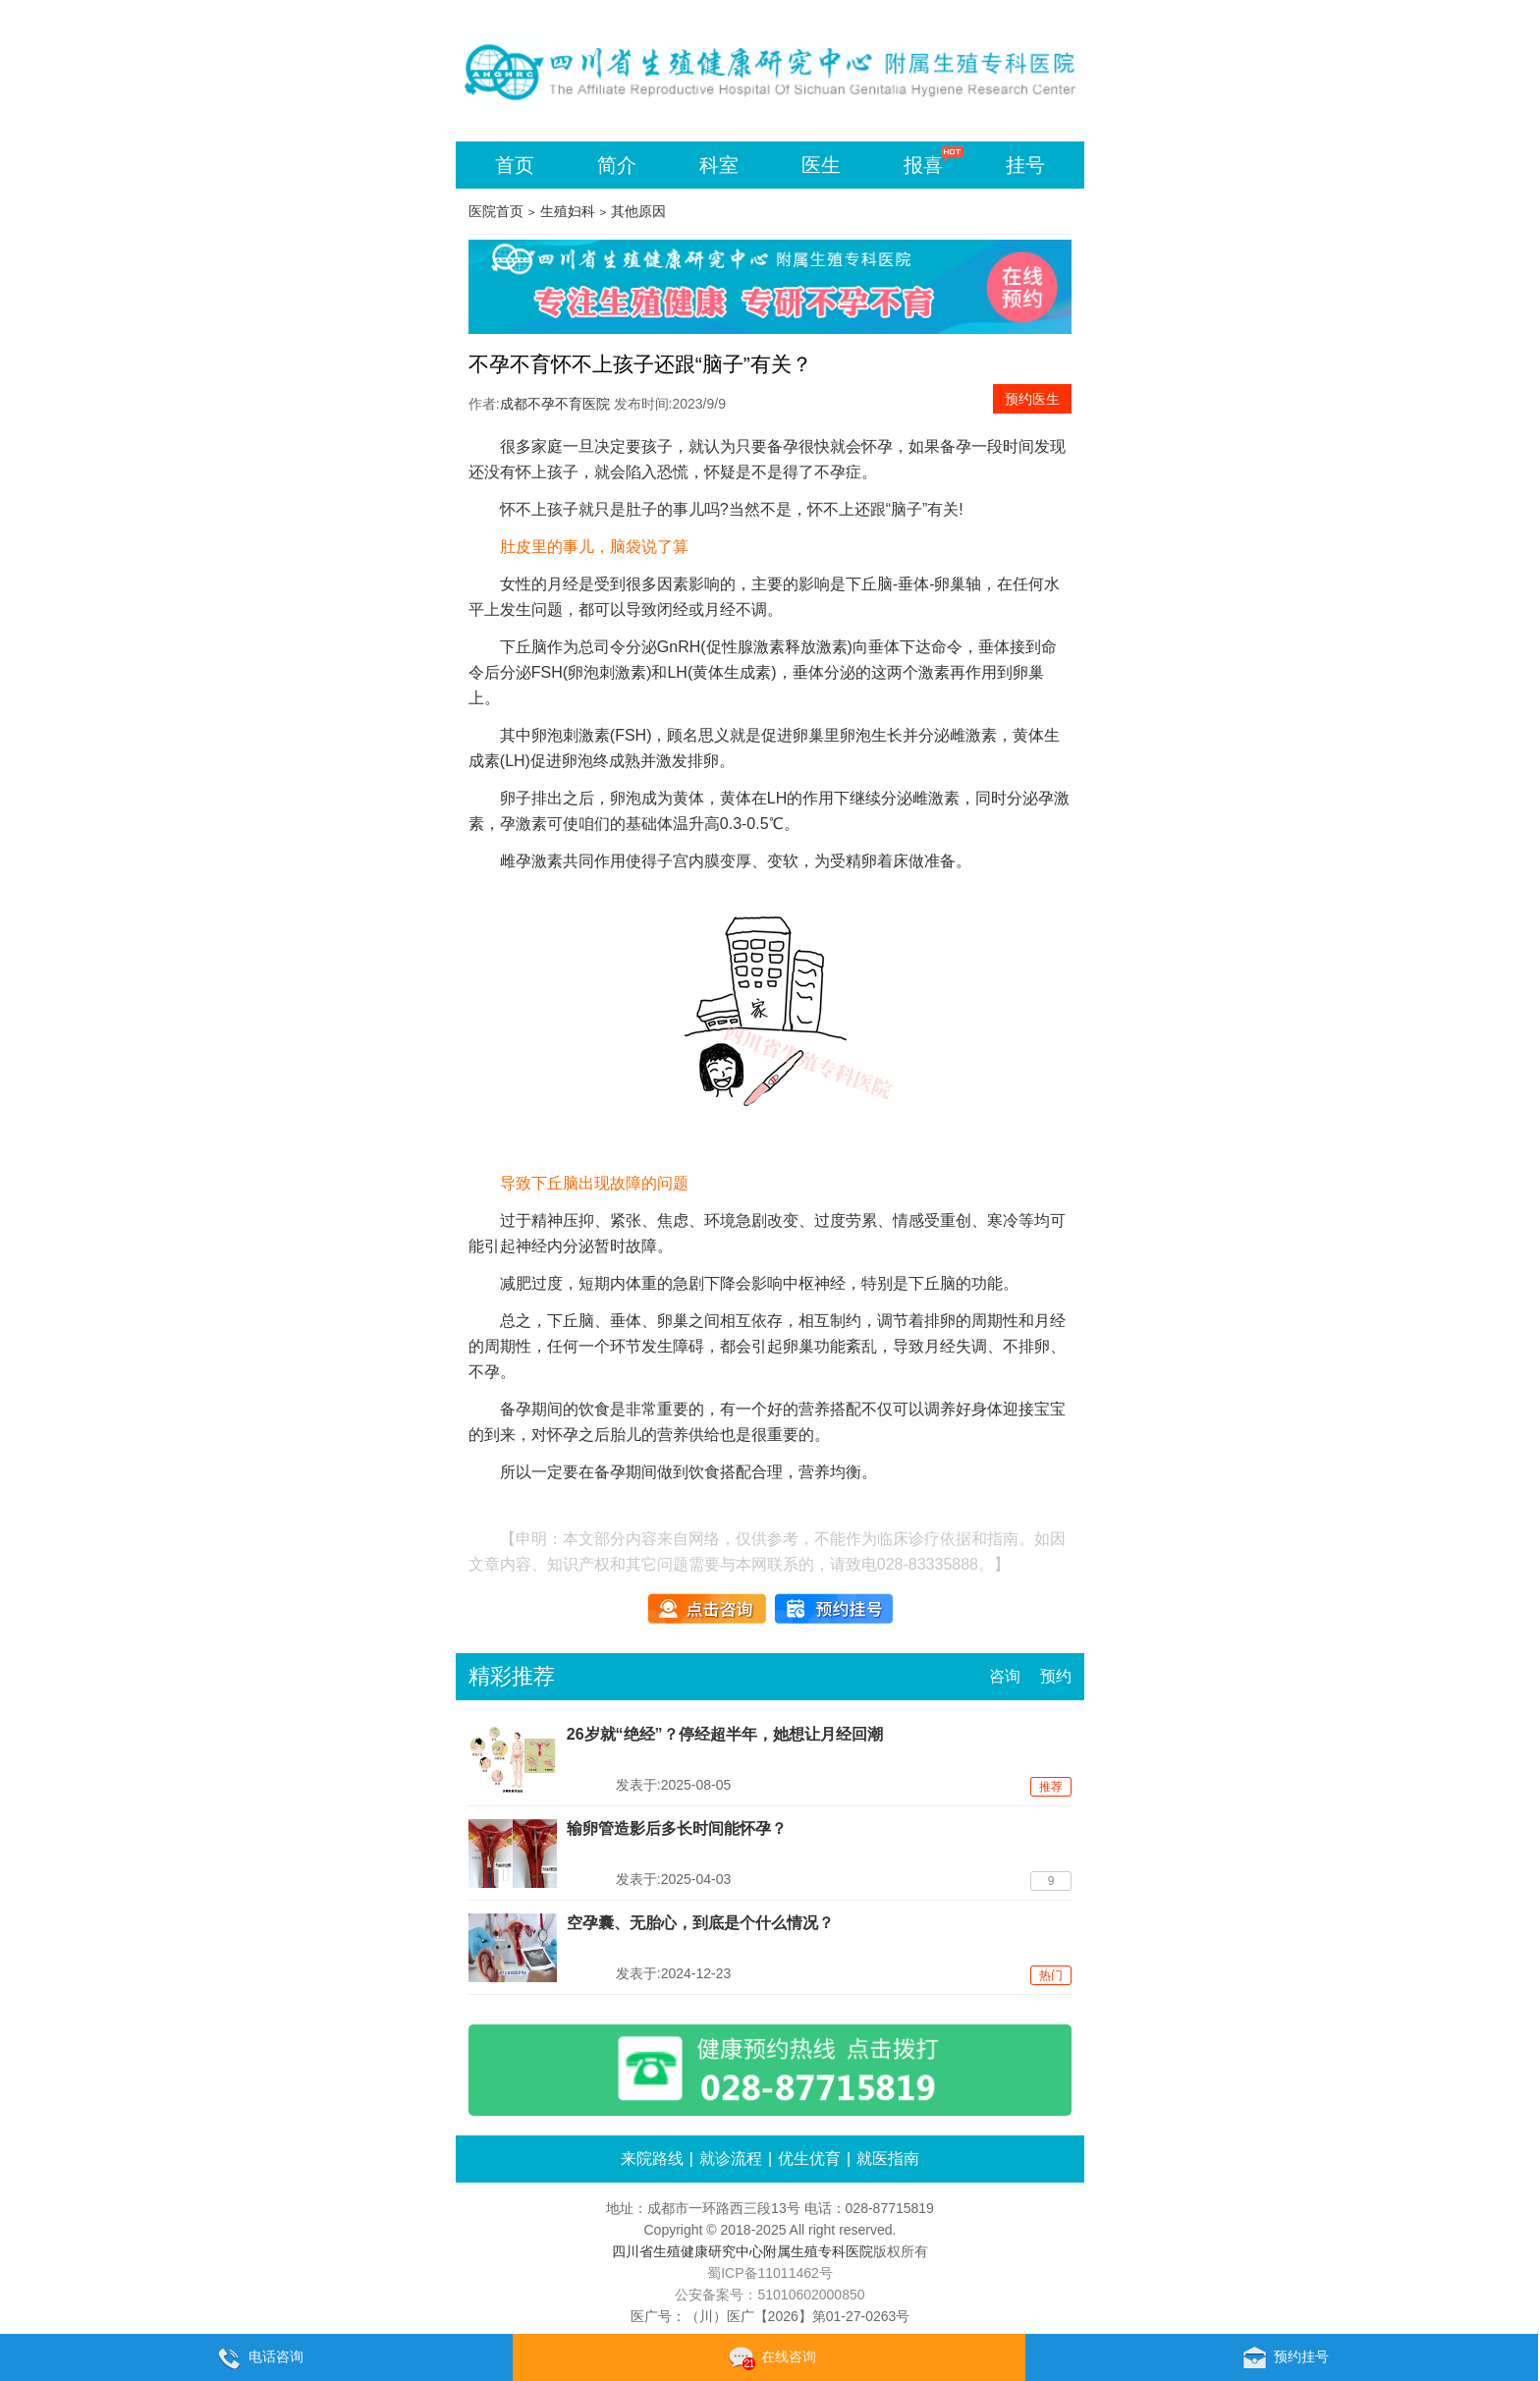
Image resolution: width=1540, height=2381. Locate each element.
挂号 (1025, 165)
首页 (514, 165)
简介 (616, 165)
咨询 (1004, 1676)
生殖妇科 (567, 211)
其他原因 (638, 211)
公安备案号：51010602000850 (769, 2294)
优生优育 (809, 2158)
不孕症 (837, 472)
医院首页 (495, 211)
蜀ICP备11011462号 (770, 2273)
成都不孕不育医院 (555, 404)
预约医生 (1032, 399)
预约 (1056, 1676)
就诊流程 (730, 2158)
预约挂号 (1282, 2358)
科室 (719, 165)
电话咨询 (256, 2358)
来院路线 (652, 2158)
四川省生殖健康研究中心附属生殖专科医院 (742, 2251)
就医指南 (887, 2158)
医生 (821, 165)
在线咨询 (769, 2358)
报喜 (923, 165)
